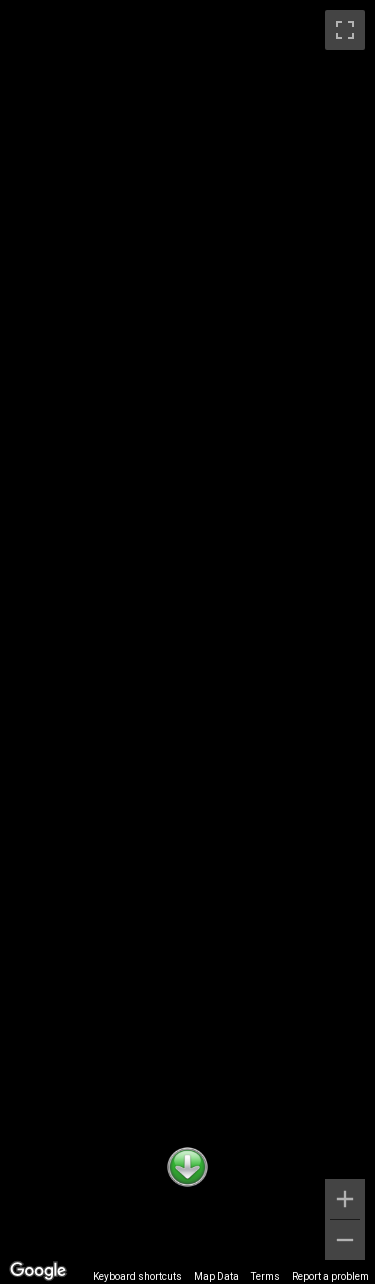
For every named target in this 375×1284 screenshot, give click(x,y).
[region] (187, 642)
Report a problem (330, 1276)
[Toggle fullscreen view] (345, 30)
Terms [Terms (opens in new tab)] (265, 1276)
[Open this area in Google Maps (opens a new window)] (38, 1271)
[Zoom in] (345, 1199)
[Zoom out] (345, 1240)
